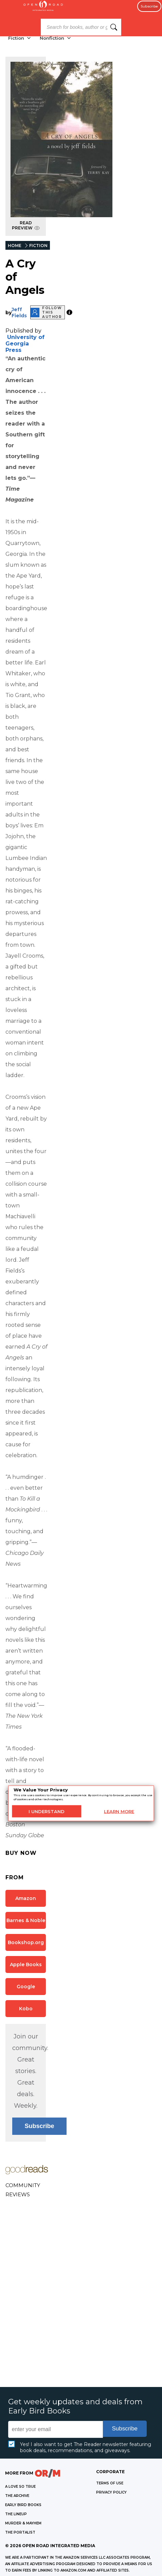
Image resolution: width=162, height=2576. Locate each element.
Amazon (25, 1898)
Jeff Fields (19, 312)
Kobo (26, 2009)
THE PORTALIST (20, 2532)
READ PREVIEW (26, 225)
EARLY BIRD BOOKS (23, 2505)
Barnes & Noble (25, 1920)
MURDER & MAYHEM (23, 2523)
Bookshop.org (26, 1942)
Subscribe (149, 6)
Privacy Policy (111, 2492)
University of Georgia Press (24, 343)
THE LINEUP (16, 2514)
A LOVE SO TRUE (20, 2486)
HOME (14, 245)
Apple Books (26, 1964)
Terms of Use (109, 2483)
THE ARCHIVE (17, 2496)
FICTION (38, 245)
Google (26, 1986)
